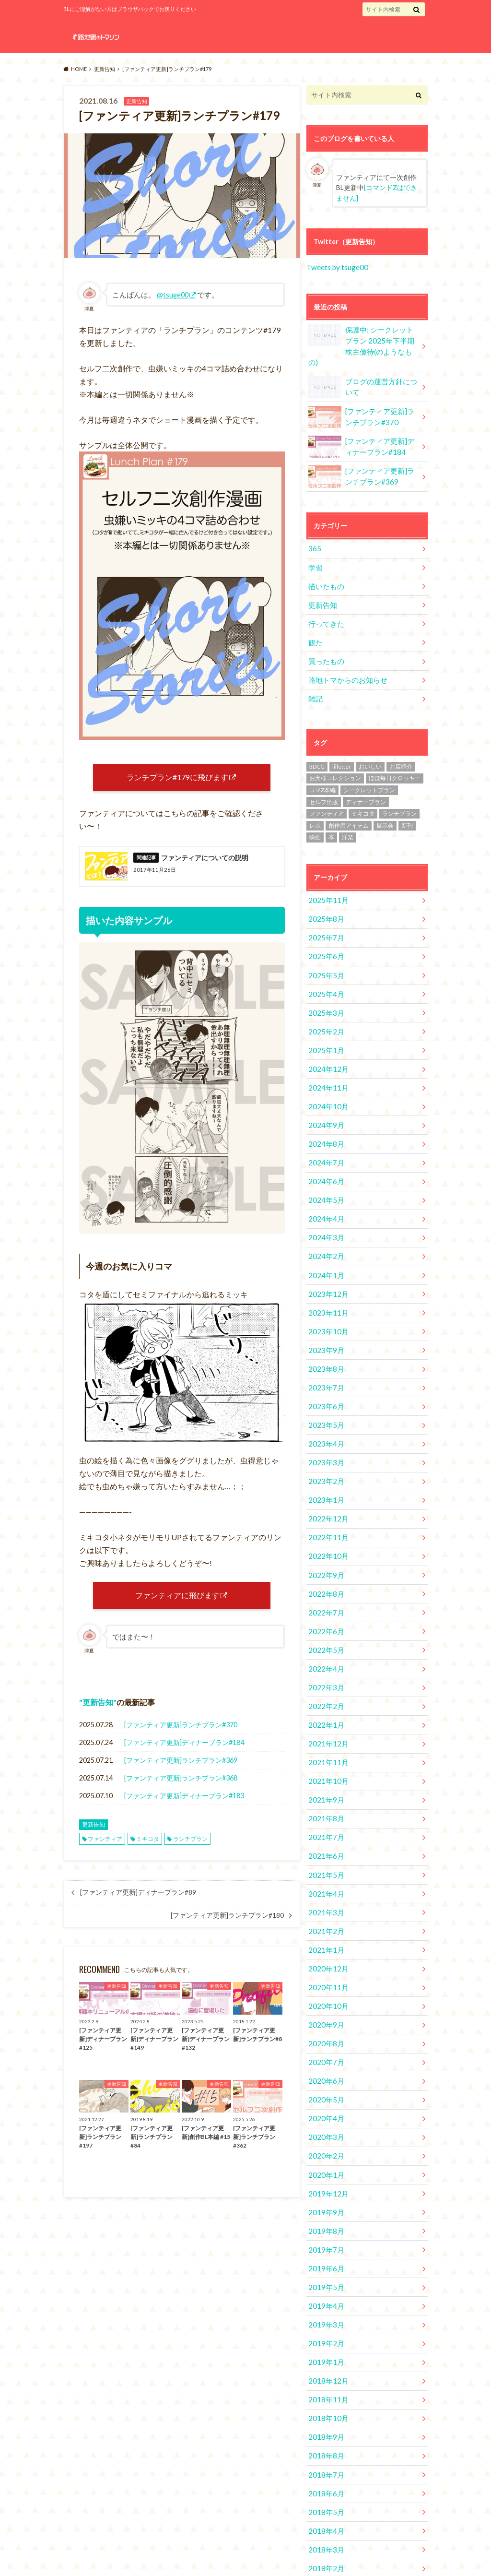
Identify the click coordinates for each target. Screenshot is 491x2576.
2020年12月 (326, 1886)
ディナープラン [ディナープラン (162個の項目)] (366, 777)
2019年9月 (324, 2117)
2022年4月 (324, 1603)
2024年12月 (326, 1035)
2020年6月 (324, 1993)
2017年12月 (326, 2490)
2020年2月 (324, 2064)
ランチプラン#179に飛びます (177, 779)
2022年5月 (324, 1585)
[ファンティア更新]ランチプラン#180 (227, 1928)
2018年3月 (324, 2437)
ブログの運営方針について (363, 372)
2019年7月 (324, 2153)
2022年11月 (326, 1478)
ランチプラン (190, 1851)
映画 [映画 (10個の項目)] (315, 812)
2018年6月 (324, 2383)
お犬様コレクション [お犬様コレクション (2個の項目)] (335, 753)
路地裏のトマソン (353, 2552)
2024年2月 (324, 1212)
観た (315, 621)
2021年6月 (324, 1780)
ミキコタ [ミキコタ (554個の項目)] (362, 789)
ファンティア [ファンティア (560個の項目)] (326, 789)
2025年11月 (326, 875)
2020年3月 (324, 2046)
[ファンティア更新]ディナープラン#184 (184, 1755)
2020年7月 (324, 1975)
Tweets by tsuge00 (335, 266)
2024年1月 (324, 1230)
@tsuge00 (173, 294)
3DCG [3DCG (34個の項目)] (317, 741)
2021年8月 (324, 1744)
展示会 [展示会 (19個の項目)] (385, 800)
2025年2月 (324, 999)
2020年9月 (324, 1939)
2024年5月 (324, 1159)
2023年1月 (324, 1443)
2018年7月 (324, 2366)
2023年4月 (324, 1390)
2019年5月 (324, 2188)
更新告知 (97, 1715)
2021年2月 (324, 1851)
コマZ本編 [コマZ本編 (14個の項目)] (322, 765)
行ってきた (325, 603)
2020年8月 (324, 1957)
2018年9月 (324, 2330)
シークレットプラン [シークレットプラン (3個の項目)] (369, 765)
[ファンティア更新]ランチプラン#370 (180, 1737)
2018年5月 (324, 2401)
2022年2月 (324, 1638)
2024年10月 (326, 1070)
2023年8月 (324, 1319)
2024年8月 (324, 1106)
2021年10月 (326, 1709)
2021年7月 (324, 1762)
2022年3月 (324, 1620)
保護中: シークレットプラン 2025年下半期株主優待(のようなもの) (362, 337)
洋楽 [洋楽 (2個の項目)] (347, 812)
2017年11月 (326, 2508)
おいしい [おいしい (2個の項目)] (370, 741)
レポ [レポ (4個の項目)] (315, 800)
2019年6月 (324, 2170)
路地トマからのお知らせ (345, 657)
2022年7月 (324, 1549)
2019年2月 (324, 2241)
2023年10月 (326, 1283)
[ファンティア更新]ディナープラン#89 (138, 1905)
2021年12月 (326, 1673)
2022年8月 (324, 1532)
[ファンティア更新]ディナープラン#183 (184, 1808)
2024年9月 (324, 1088)
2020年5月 (324, 2010)
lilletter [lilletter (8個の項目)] (341, 741)
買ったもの (325, 639)
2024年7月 (324, 1123)
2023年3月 (324, 1407)
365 (314, 532)
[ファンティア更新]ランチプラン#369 (180, 1773)
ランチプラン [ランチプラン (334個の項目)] (399, 789)
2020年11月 (326, 1904)
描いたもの (325, 568)
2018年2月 (324, 2454)
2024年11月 (326, 1052)
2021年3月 (324, 1833)
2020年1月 (324, 2081)
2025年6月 (324, 928)
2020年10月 (326, 1922)
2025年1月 (324, 1017)
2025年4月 (324, 964)
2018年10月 (326, 2312)
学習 (315, 550)
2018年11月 (326, 2295)
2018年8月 (324, 2348)
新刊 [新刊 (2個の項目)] (407, 800)
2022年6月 (324, 1567)
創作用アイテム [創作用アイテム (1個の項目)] (348, 800)
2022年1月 (324, 1655)
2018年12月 (326, 2277)
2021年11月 (326, 1691)
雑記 (315, 674)
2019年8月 (324, 2135)
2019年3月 (324, 2224)
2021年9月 (324, 1726)
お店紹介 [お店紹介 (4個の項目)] (400, 741)
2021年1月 (324, 1868)
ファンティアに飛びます (176, 1606)
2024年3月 (324, 1194)
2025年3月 (324, 981)
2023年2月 (324, 1425)
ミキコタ (147, 1851)
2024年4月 (324, 1177)
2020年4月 (324, 2028)
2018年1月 (324, 2472)
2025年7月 (324, 910)
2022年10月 (326, 1496)
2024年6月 (324, 1141)
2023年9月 (324, 1301)
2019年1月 (324, 2259)
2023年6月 (324, 1354)
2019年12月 (326, 2099)
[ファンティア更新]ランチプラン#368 (180, 1791)
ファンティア (105, 1851)
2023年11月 (326, 1265)
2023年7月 (324, 1336)
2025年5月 (324, 946)
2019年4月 (324, 2206)
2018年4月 (324, 2419)
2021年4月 (324, 1815)
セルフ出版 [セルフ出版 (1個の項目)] (323, 777)
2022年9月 (324, 1514)
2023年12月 (326, 1248)
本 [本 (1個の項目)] (331, 812)
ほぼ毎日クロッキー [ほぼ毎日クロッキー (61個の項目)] (395, 753)
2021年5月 (324, 1797)
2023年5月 (324, 1372)
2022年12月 (326, 1461)
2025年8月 (324, 893)
